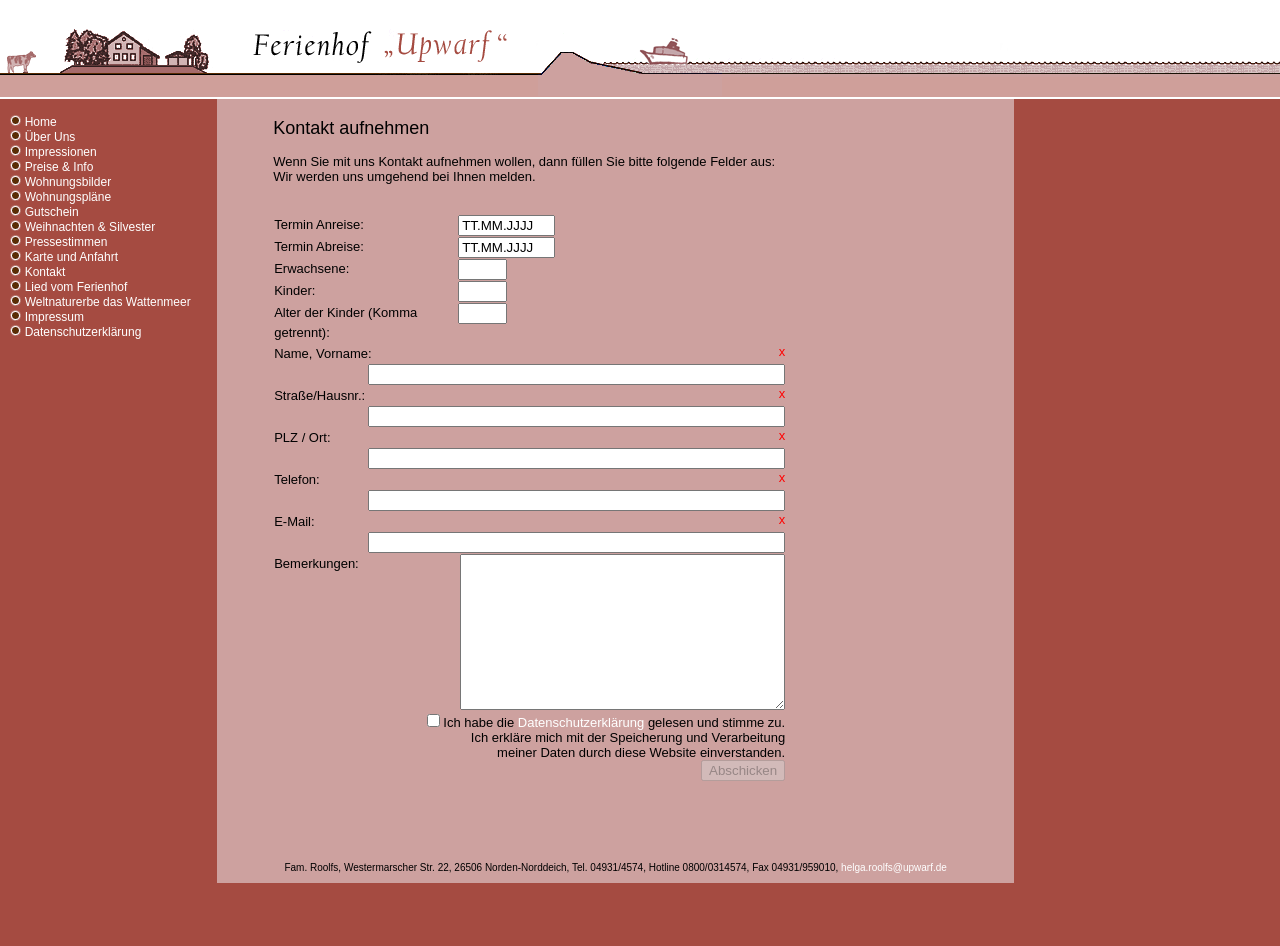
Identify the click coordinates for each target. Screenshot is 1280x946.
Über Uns (50, 137)
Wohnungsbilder (68, 182)
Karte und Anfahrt (71, 257)
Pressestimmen (66, 242)
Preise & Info (59, 167)
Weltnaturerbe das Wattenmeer (108, 302)
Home (41, 122)
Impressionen (61, 152)
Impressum (54, 317)
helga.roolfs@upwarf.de (894, 917)
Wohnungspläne (68, 197)
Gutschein (52, 212)
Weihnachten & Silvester (90, 227)
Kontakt (45, 272)
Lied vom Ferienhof (76, 287)
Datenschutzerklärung (83, 332)
